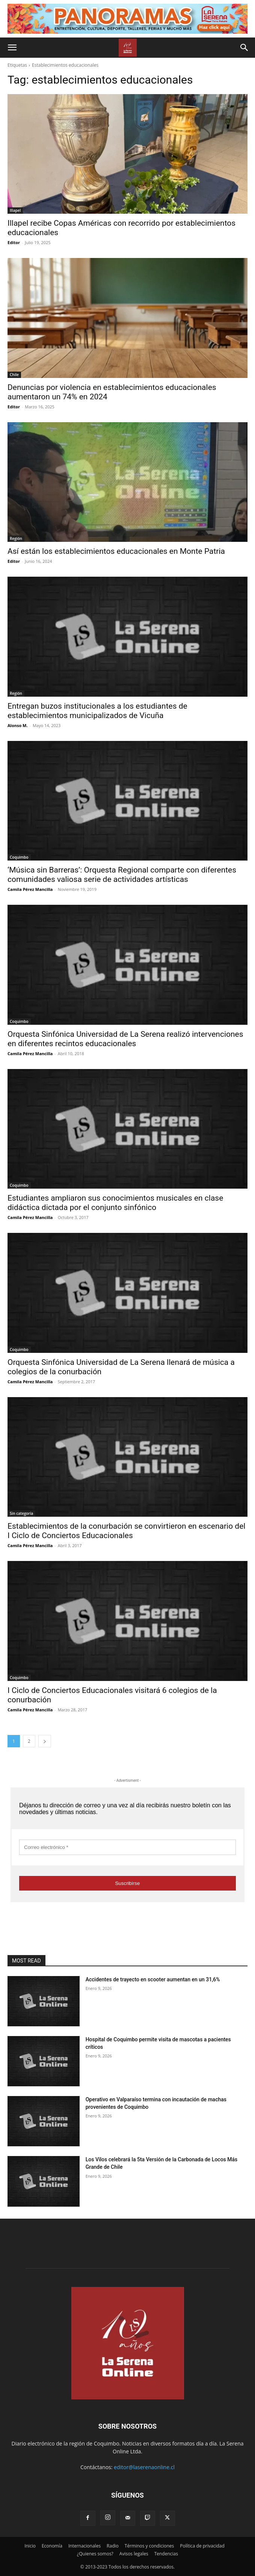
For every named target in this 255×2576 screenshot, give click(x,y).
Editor (14, 242)
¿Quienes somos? (95, 2554)
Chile (14, 374)
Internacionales (84, 2546)
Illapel (15, 210)
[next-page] (44, 1741)
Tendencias (166, 2554)
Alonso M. (18, 725)
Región (16, 538)
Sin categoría (21, 1513)
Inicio (30, 2546)
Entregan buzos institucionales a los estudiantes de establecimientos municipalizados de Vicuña (97, 711)
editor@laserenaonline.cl (144, 2467)
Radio (113, 2546)
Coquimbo (19, 857)
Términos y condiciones (149, 2546)
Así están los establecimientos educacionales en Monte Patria (116, 551)
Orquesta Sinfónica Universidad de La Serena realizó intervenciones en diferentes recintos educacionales (125, 1039)
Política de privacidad (202, 2546)
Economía (52, 2546)
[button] (12, 47)
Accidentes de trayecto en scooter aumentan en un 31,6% (153, 1979)
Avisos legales (133, 2554)
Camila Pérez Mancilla (30, 889)
